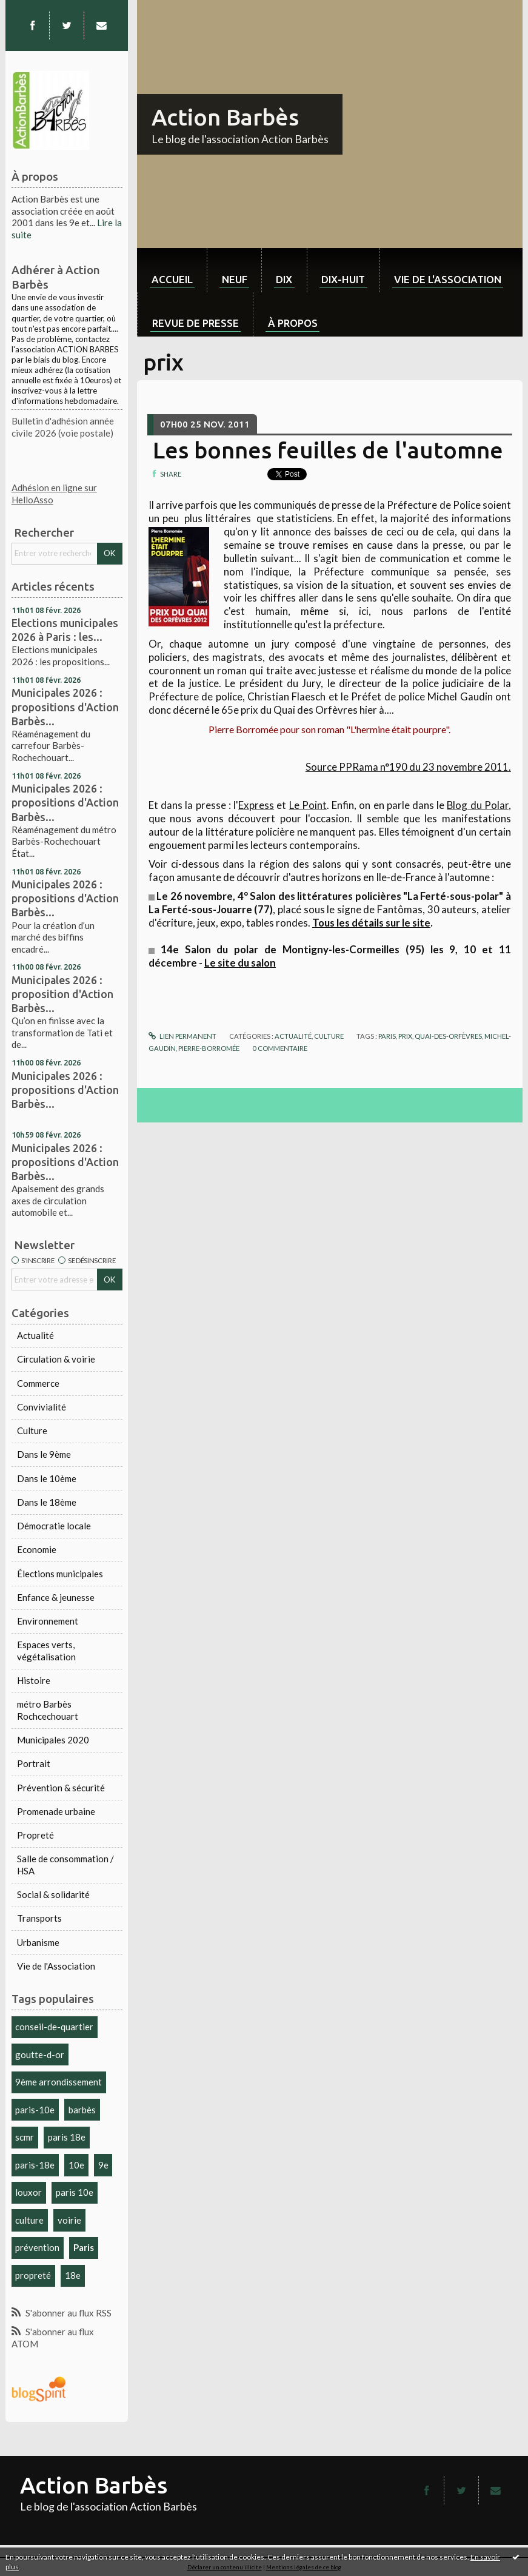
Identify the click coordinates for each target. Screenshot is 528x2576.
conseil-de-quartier (54, 2026)
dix (284, 279)
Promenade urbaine (56, 1811)
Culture (32, 1430)
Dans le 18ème (46, 1502)
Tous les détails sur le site (371, 922)
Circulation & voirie (56, 1358)
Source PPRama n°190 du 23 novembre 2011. (408, 766)
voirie (69, 2220)
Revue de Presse (195, 323)
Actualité (35, 1335)
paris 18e (66, 2137)
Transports (39, 1918)
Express (256, 805)
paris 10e (74, 2192)
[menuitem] (172, 270)
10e (76, 2164)
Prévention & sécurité (61, 1787)
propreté (33, 2275)
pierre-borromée (208, 1048)
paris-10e (35, 2109)
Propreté (35, 1835)
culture (29, 2220)
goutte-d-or (39, 2054)
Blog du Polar (477, 805)
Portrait (33, 1763)
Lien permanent (182, 1036)
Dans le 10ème (46, 1478)
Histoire (33, 1680)
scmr (24, 2137)
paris (387, 1036)
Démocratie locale (54, 1525)
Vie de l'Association (56, 1966)
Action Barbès (225, 117)
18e (73, 2275)
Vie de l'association (447, 279)
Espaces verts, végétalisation (46, 1650)
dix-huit (343, 279)
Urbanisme (38, 1942)
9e (103, 2164)
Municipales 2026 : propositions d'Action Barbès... (65, 706)
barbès (82, 2109)
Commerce (38, 1383)
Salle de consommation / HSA (65, 1864)
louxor (28, 2192)
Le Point (308, 805)
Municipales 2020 (53, 1739)
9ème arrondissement (58, 2081)
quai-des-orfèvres (448, 1036)
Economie (36, 1549)
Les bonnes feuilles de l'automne (328, 450)
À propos (293, 323)
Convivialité (41, 1406)
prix (405, 1036)
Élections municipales (60, 1573)
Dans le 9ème (44, 1454)
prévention (37, 2247)
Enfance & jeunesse (56, 1597)
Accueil (172, 279)
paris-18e (35, 2164)
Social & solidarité (53, 1894)
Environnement (47, 1620)
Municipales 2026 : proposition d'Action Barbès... (62, 994)
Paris (83, 2247)
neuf (234, 279)
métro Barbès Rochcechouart (47, 1710)
